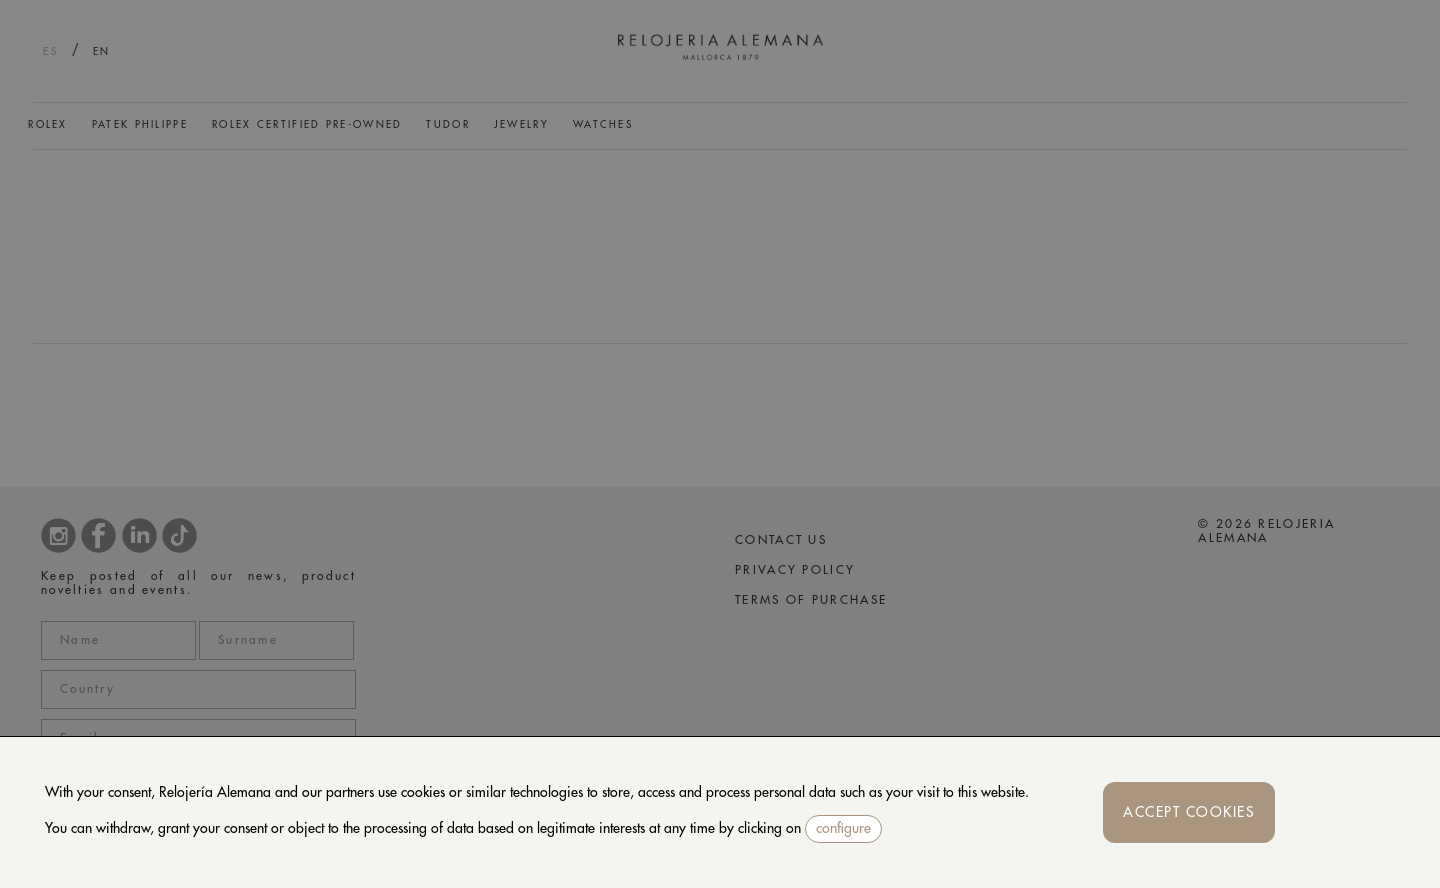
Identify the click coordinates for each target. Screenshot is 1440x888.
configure (843, 828)
